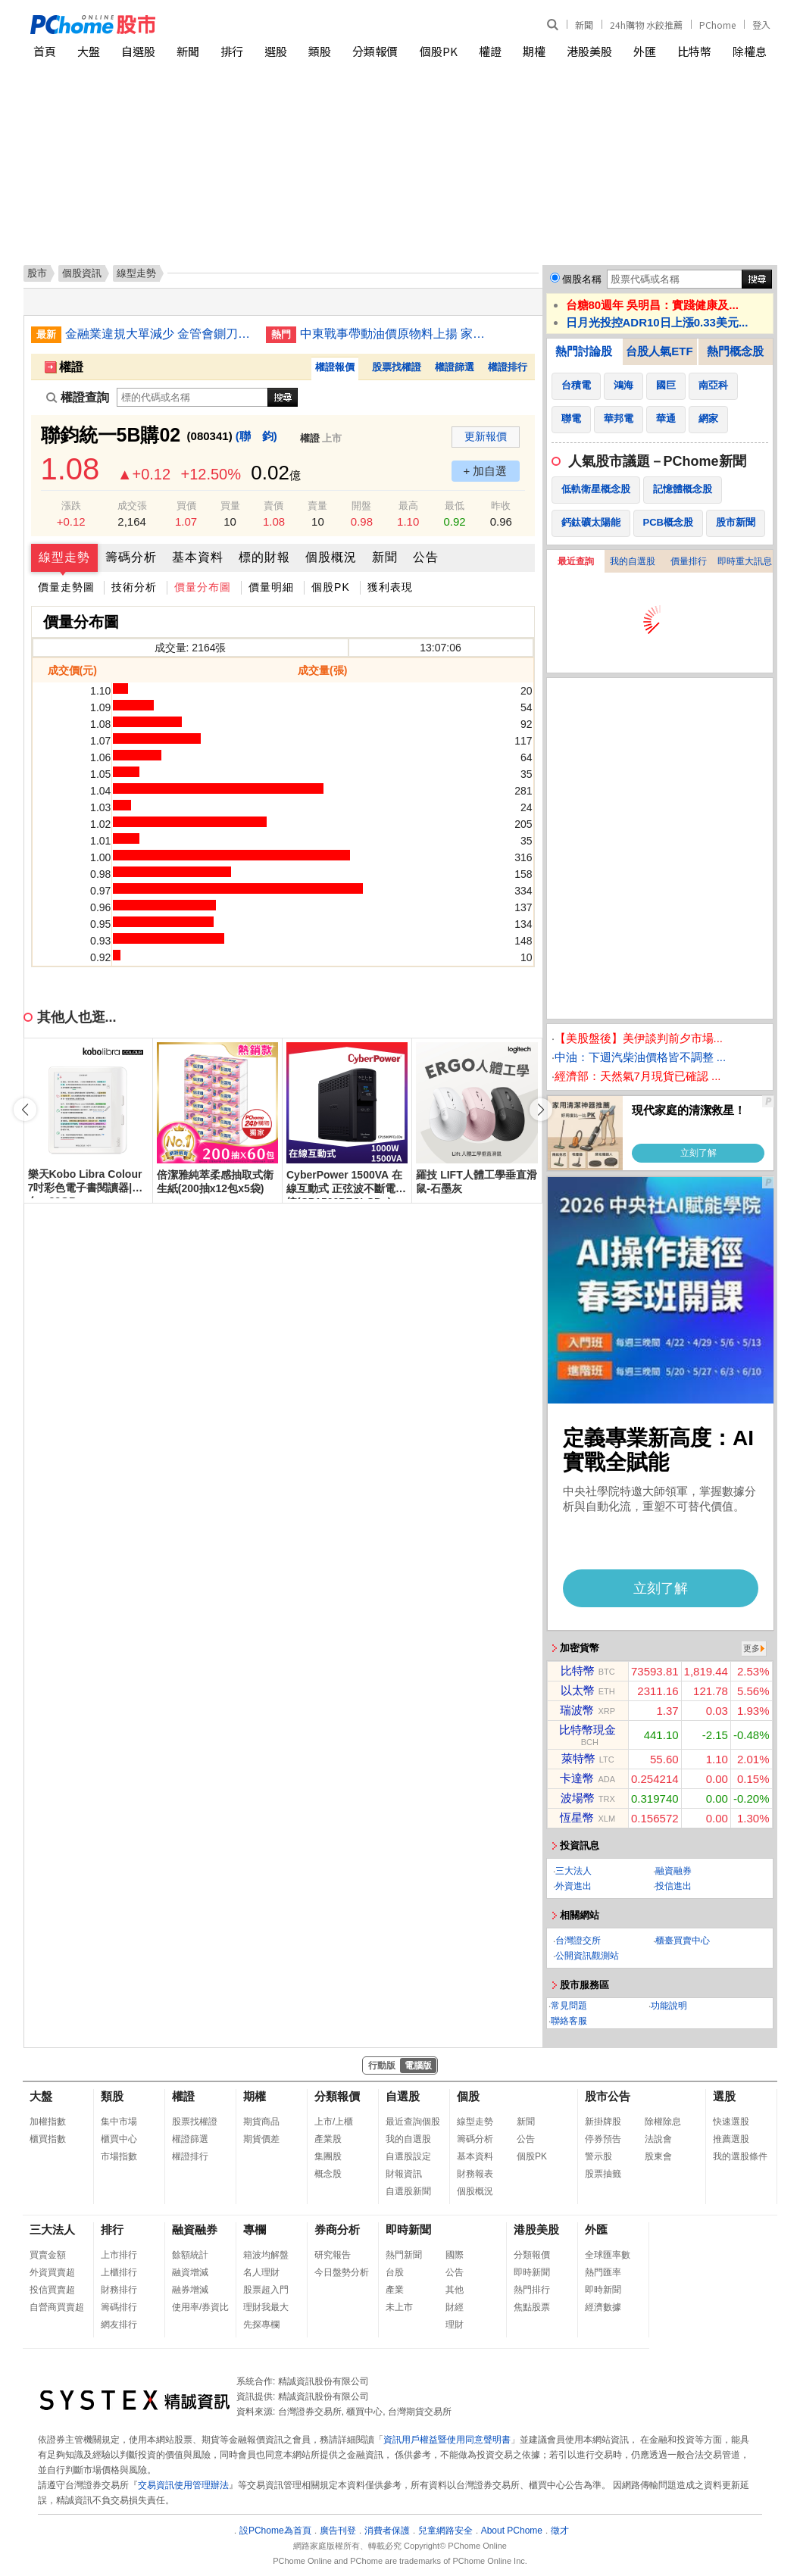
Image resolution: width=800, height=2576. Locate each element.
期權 (534, 51)
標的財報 (264, 557)
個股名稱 (582, 279)
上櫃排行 (119, 2272)
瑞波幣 (577, 1709)
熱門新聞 (404, 2255)
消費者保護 (387, 2530)
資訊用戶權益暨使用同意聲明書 (447, 2439)
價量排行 (688, 561)
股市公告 (607, 2096)
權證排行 (507, 367)
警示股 (598, 2156)
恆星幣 (577, 1817)
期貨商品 (261, 2121)
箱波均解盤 (266, 2255)
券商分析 (337, 2229)
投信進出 (673, 1886)
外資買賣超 (52, 2272)
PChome (717, 24)
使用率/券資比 (200, 2307)
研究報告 (332, 2255)
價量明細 (271, 587)
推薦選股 (731, 2139)
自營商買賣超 (57, 2307)
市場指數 (119, 2156)
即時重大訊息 (744, 561)
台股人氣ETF (659, 351)
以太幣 (578, 1690)
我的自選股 (632, 561)
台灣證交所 (578, 1940)
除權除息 (663, 2121)
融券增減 (190, 2289)
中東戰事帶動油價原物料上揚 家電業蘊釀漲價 (394, 333)
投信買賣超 (52, 2289)
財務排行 (119, 2289)
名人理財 (261, 2272)
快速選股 (731, 2121)
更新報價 (485, 436)
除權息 (750, 51)
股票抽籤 (603, 2174)
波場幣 (578, 1797)
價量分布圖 (202, 587)
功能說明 (669, 2005)
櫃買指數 (48, 2139)
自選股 (138, 51)
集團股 (328, 2156)
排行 (231, 51)
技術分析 (134, 587)
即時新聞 (408, 2229)
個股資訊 (82, 273)
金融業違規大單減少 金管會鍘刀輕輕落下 (160, 333)
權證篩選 (454, 367)
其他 (454, 2289)
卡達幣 (577, 1778)
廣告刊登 (338, 2530)
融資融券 (673, 1871)
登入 (761, 24)
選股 (275, 51)
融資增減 (190, 2272)
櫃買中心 (119, 2139)
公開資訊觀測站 (587, 1955)
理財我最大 (266, 2307)
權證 (490, 51)
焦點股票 (532, 2307)
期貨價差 (261, 2139)
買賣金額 (48, 2255)
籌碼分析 (131, 557)
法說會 (658, 2139)
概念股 (328, 2174)
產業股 (328, 2139)
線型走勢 (64, 557)
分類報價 (375, 51)
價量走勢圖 (66, 587)
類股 (319, 51)
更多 (751, 1648)
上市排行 (119, 2255)
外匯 (644, 51)
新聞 (584, 24)
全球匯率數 (607, 2255)
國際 (454, 2255)
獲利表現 (390, 587)
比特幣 (694, 51)
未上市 (399, 2307)
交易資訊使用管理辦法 (183, 2485)
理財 (454, 2324)
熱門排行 (532, 2289)
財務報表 (475, 2174)
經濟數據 (603, 2307)
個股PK (439, 51)
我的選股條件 (740, 2156)
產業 (395, 2289)
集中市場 (119, 2121)
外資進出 (573, 1886)
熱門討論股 (583, 351)
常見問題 (569, 2005)
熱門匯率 (603, 2272)
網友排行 (119, 2324)
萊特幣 (578, 1758)
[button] (541, 1109)
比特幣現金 (587, 1729)
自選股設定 (408, 2156)
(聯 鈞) (256, 435)
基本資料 (197, 557)
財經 (454, 2307)
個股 (468, 2096)
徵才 (560, 2530)
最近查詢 (576, 561)
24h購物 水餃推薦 (646, 24)
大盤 (88, 51)
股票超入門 (266, 2289)
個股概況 (331, 557)
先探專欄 (261, 2324)
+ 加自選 (486, 470)
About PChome (511, 2530)
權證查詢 (77, 397)
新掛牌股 (603, 2121)
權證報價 (335, 367)
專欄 (254, 2229)
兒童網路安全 (445, 2530)
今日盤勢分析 (341, 2272)
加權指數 (48, 2121)
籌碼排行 (119, 2307)
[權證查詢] (192, 397)
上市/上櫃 (333, 2121)
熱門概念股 (735, 351)
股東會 (658, 2156)
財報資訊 (404, 2174)
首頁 (44, 51)
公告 (426, 557)
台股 (395, 2272)
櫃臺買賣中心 (682, 1940)
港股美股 (589, 51)
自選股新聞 (408, 2191)
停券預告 (603, 2139)
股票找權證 (396, 367)
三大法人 (573, 1871)
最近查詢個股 (413, 2121)
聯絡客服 (569, 2021)
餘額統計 (190, 2255)
